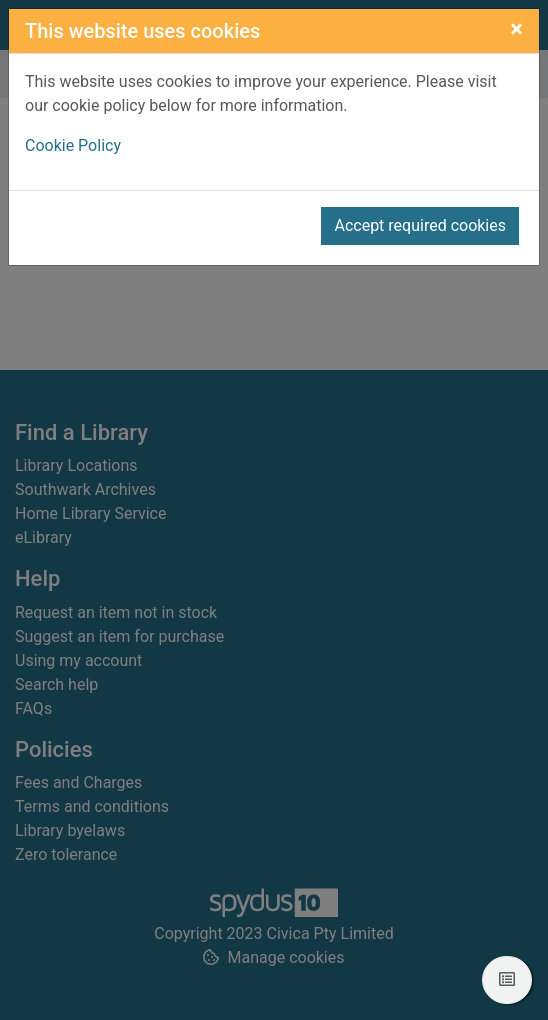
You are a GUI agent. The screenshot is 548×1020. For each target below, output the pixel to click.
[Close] (516, 29)
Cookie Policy (73, 145)
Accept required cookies (420, 225)
